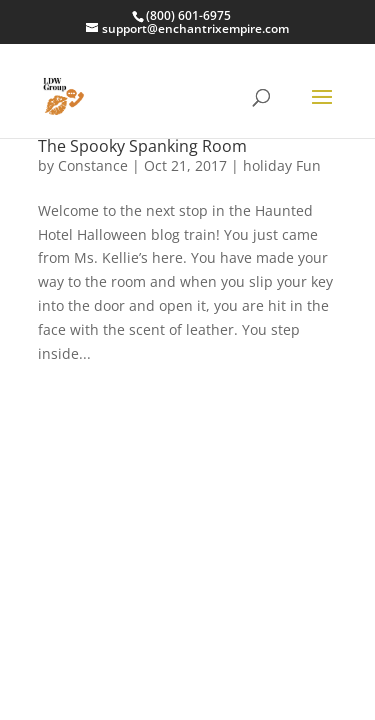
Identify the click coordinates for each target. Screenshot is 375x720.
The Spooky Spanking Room (142, 146)
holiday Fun (282, 165)
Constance (93, 165)
